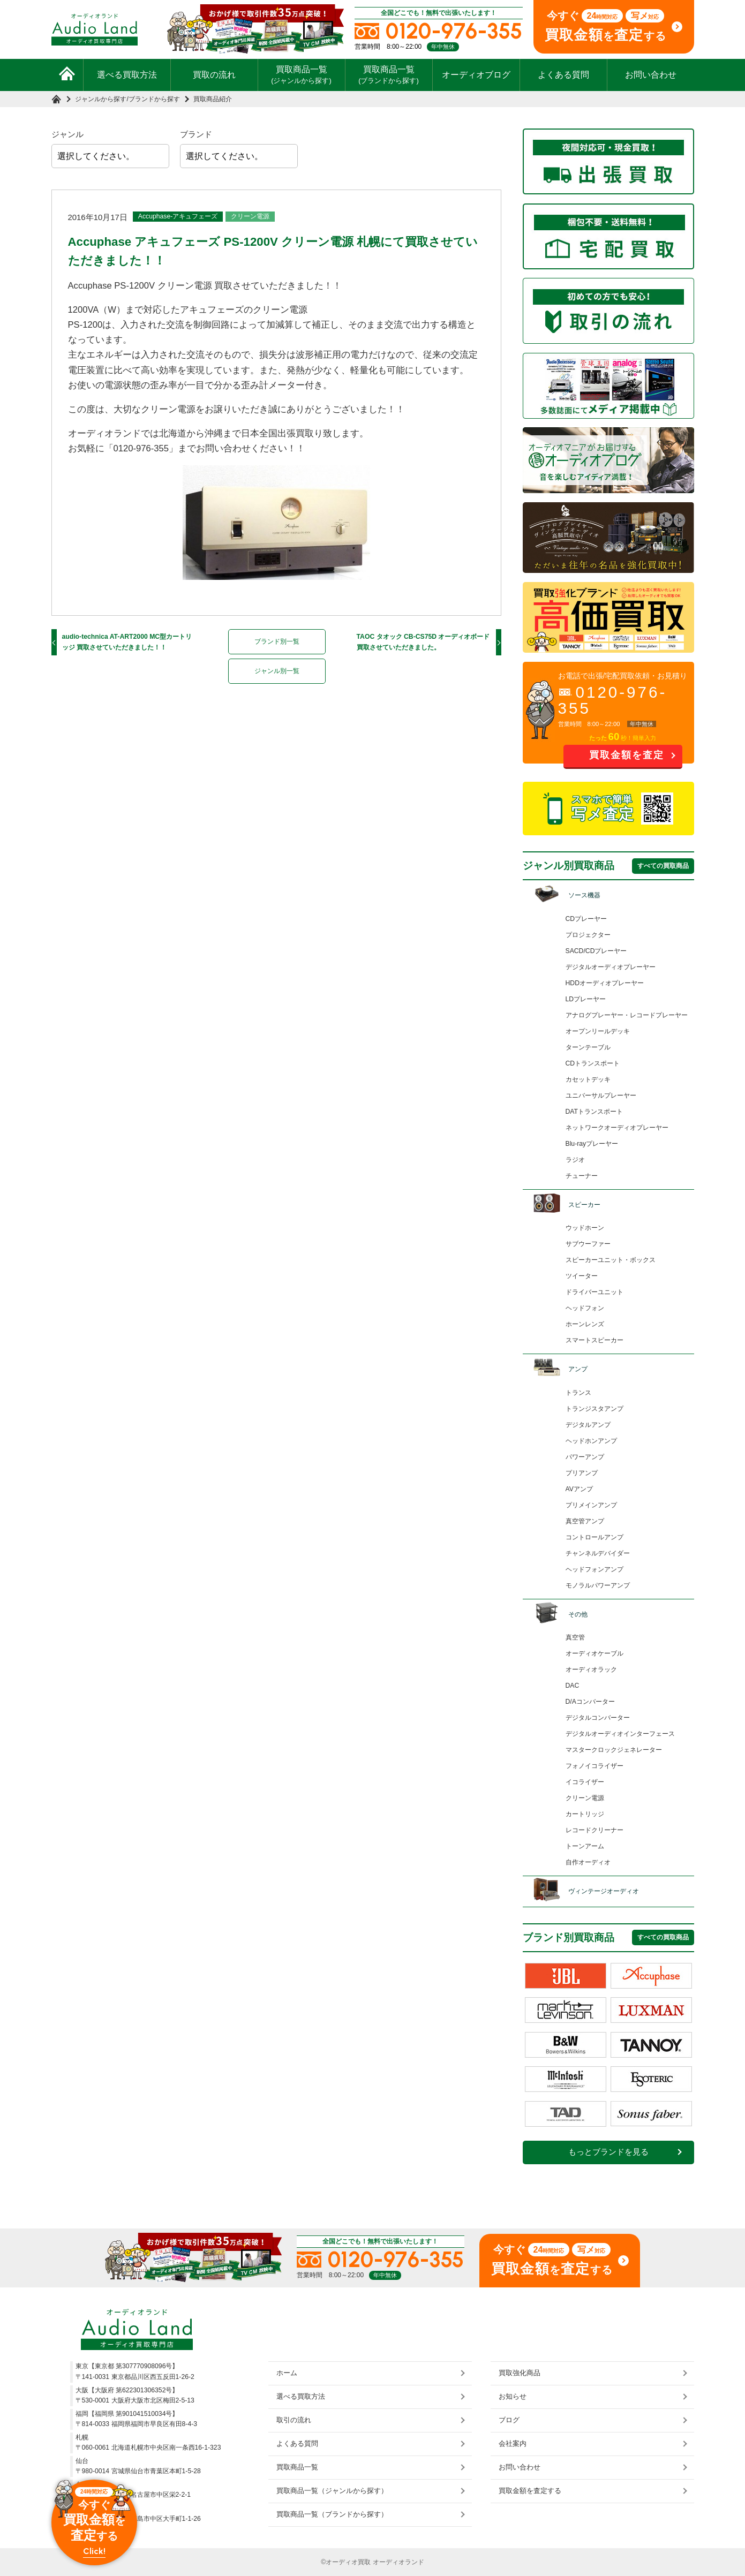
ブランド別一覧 (276, 641)
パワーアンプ (585, 1457)
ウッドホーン (585, 1228)
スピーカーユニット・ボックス (611, 1260)
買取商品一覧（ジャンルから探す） (332, 2491)
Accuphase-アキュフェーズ (178, 216)
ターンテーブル (588, 1047)
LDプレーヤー (586, 999)
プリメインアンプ (591, 1505)
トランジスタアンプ (594, 1408)
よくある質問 (563, 74)
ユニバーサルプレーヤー (601, 1095)
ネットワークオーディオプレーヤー (617, 1127)
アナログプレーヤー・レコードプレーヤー (627, 1015)
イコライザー (585, 1782)
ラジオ (575, 1160)
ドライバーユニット (594, 1292)
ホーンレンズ (585, 1324)
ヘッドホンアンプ (591, 1441)
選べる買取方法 (127, 74)
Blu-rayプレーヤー (592, 1143)
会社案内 (512, 2443)
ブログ (509, 2420)
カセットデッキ (588, 1079)
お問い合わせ (650, 74)
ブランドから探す (154, 99)
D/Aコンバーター (590, 1701)
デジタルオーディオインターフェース (620, 1734)
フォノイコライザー (594, 1766)
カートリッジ (585, 1814)
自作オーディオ (588, 1862)
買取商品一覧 (301, 74)
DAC (573, 1685)
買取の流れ (214, 74)
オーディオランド (398, 2562)
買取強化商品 (519, 2373)
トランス (578, 1392)
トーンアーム (585, 1846)
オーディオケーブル (594, 1653)
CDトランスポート (593, 1063)
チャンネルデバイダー (598, 1553)
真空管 (575, 1637)
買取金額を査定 (626, 755)
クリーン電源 (250, 216)
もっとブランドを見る (608, 2152)
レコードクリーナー (594, 1830)
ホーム (286, 2373)
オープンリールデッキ (598, 1031)
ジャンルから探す (101, 99)
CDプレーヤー (586, 919)
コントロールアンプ (594, 1537)
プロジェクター (588, 935)
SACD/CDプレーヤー (596, 951)
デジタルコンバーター (598, 1717)
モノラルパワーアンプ (598, 1585)
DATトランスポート (594, 1111)
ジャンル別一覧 (276, 671)
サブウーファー (588, 1244)
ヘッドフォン (585, 1308)
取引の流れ (293, 2420)
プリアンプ (582, 1473)
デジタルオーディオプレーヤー (611, 967)
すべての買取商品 (663, 866)
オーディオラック (591, 1669)
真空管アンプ (585, 1521)
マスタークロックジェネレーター (614, 1750)
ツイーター (582, 1276)
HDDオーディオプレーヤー (605, 983)
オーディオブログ (476, 74)
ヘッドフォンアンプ (594, 1569)
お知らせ (512, 2396)
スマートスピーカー (594, 1340)
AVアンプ (579, 1489)
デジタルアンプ (588, 1425)
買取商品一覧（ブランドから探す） (332, 2514)
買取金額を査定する (530, 2491)
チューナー (582, 1176)
